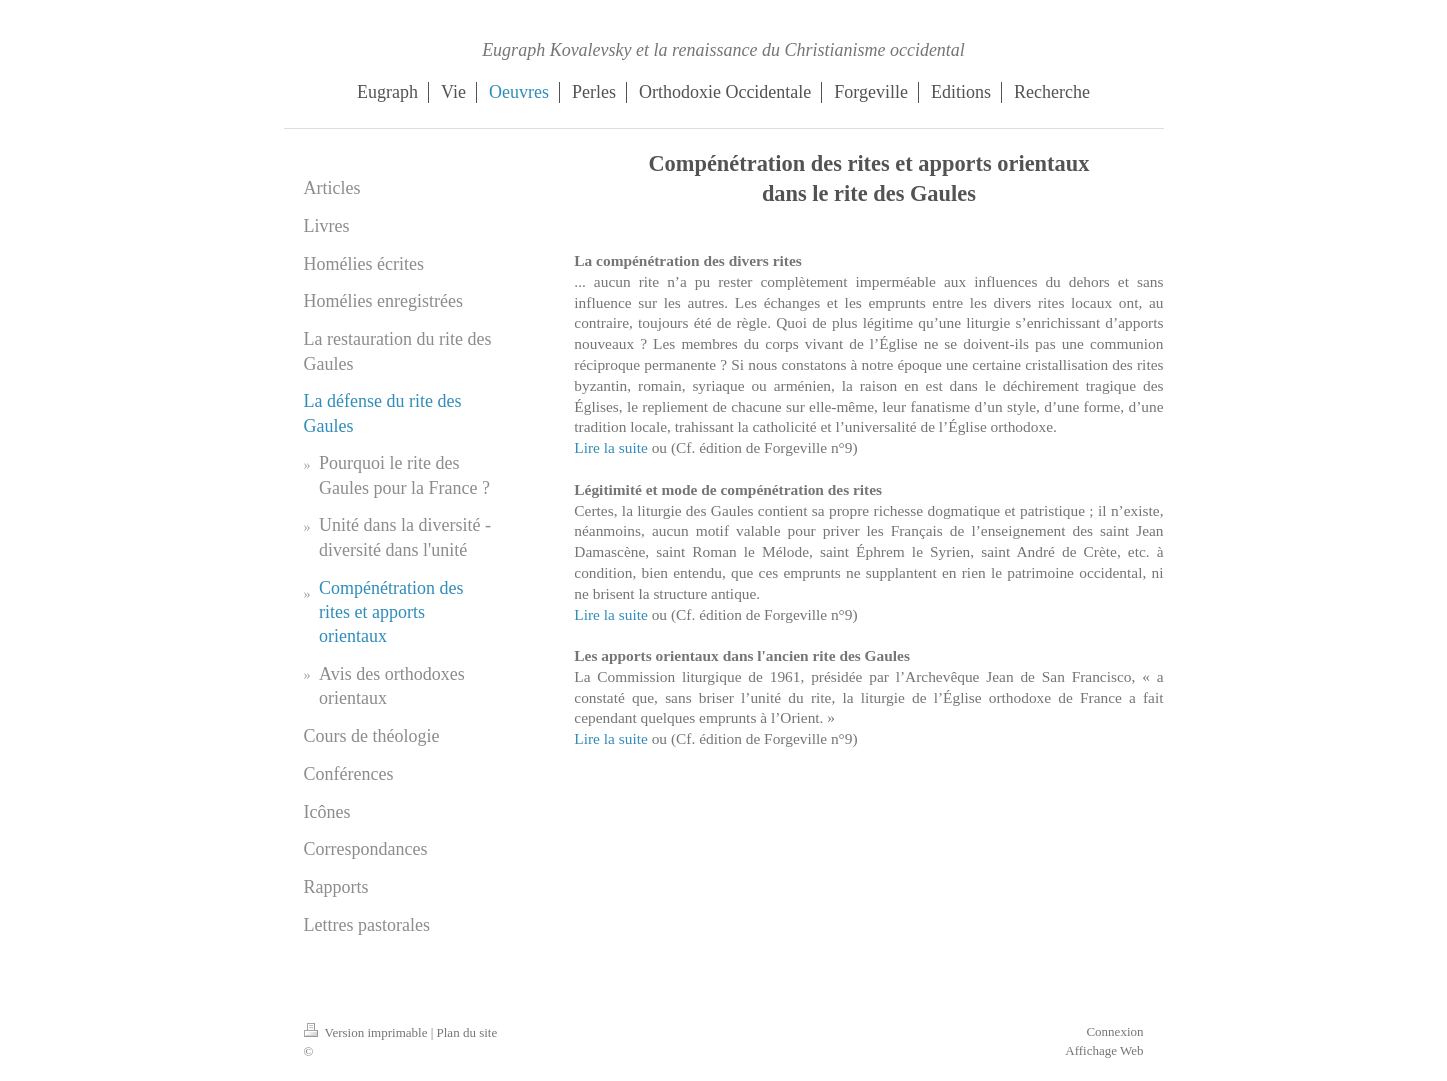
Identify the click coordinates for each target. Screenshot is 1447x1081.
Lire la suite (611, 447)
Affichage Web (1104, 1050)
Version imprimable (367, 1032)
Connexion (1114, 1031)
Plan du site (467, 1032)
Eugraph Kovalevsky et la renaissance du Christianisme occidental (723, 50)
